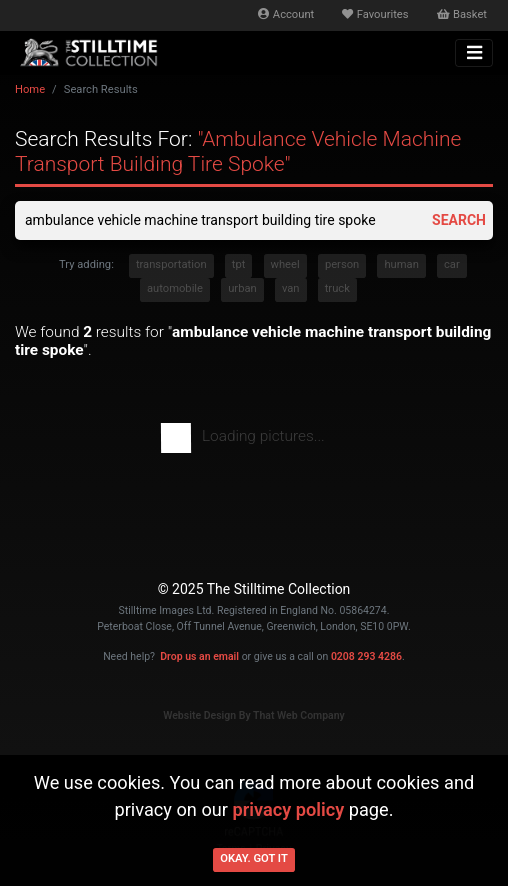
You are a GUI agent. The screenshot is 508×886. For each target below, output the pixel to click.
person (342, 264)
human (401, 264)
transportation (171, 264)
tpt (239, 264)
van (291, 288)
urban (242, 288)
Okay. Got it (254, 858)
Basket (462, 14)
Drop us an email (199, 656)
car (452, 264)
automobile (175, 288)
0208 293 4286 (366, 656)
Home (30, 89)
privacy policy (288, 809)
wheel (285, 264)
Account (286, 14)
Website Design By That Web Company (254, 715)
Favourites (375, 14)
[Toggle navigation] (474, 53)
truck (337, 288)
